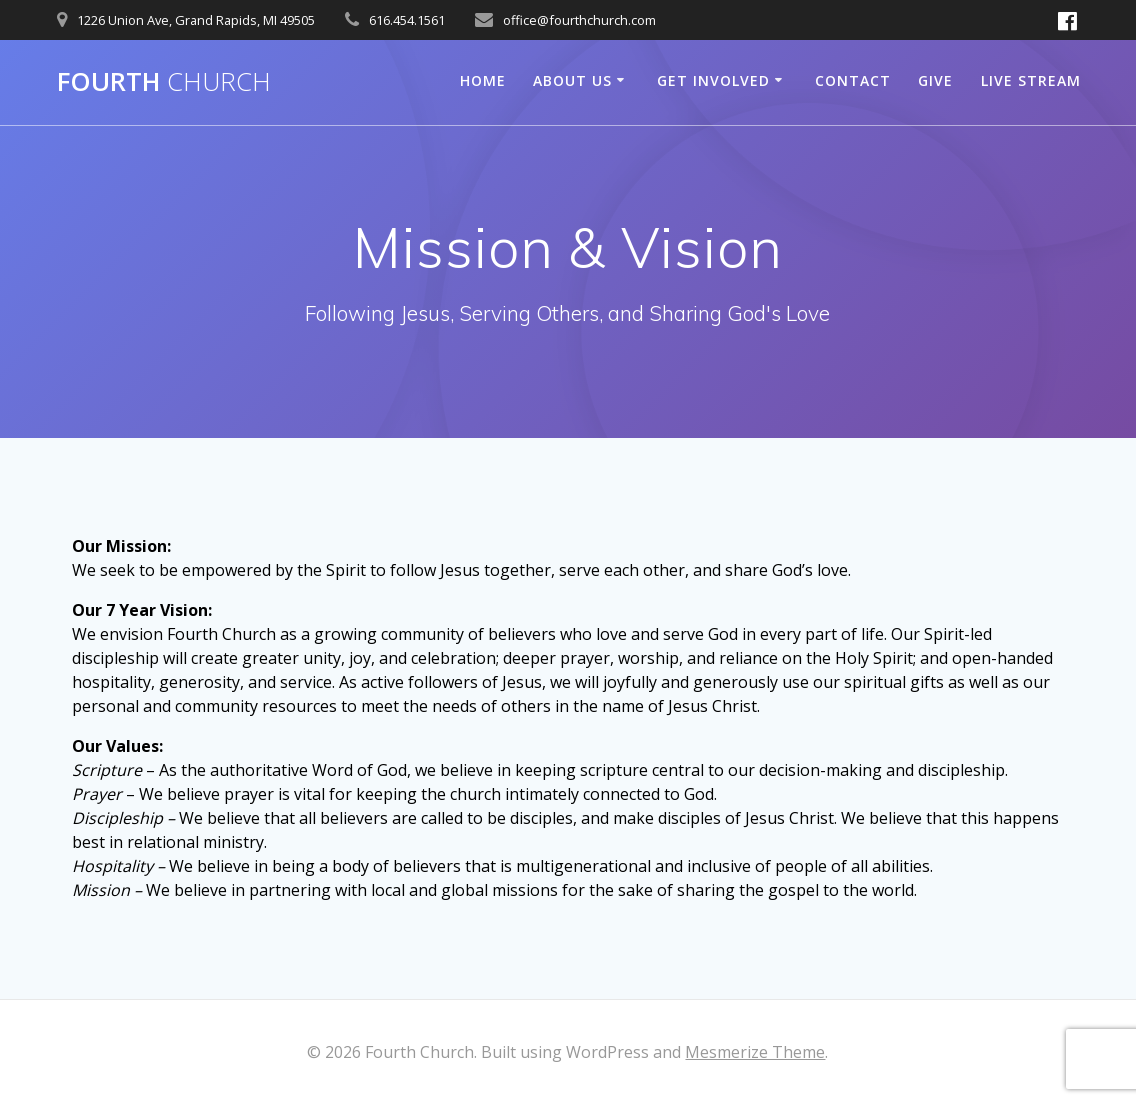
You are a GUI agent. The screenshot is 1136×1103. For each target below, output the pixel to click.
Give (935, 80)
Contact (853, 80)
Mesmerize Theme (755, 1052)
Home (483, 80)
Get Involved (713, 80)
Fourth (164, 82)
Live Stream (1031, 80)
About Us (572, 80)
